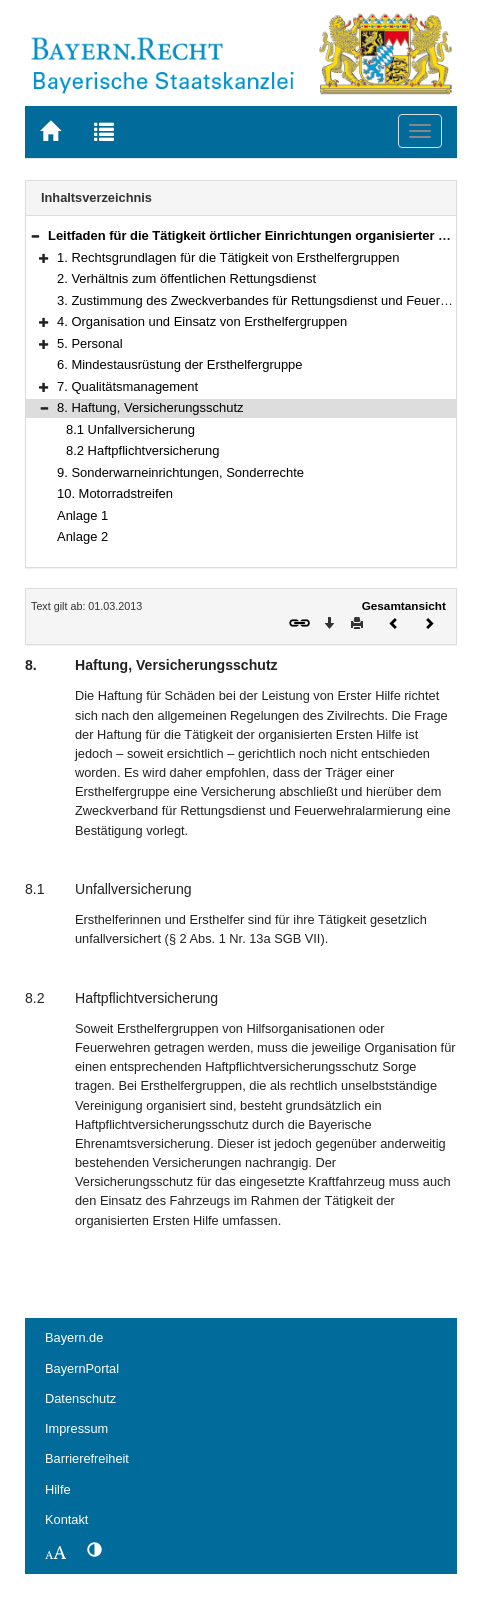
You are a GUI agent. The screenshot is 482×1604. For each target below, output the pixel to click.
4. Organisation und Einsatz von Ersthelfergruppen (202, 321)
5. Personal (90, 343)
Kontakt (66, 1519)
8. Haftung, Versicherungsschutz (150, 407)
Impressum (76, 1428)
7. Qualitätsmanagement (127, 386)
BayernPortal (82, 1368)
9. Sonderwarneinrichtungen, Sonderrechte (180, 472)
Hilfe (58, 1489)
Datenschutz (80, 1398)
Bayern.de (74, 1337)
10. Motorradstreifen (115, 493)
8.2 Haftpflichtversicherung (142, 450)
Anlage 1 (82, 515)
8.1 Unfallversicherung (130, 429)
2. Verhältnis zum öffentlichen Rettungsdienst (186, 278)
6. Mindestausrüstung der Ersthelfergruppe (180, 364)
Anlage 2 (82, 536)
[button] (35, 235)
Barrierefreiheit (87, 1458)
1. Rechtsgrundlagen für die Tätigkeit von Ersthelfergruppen (228, 257)
